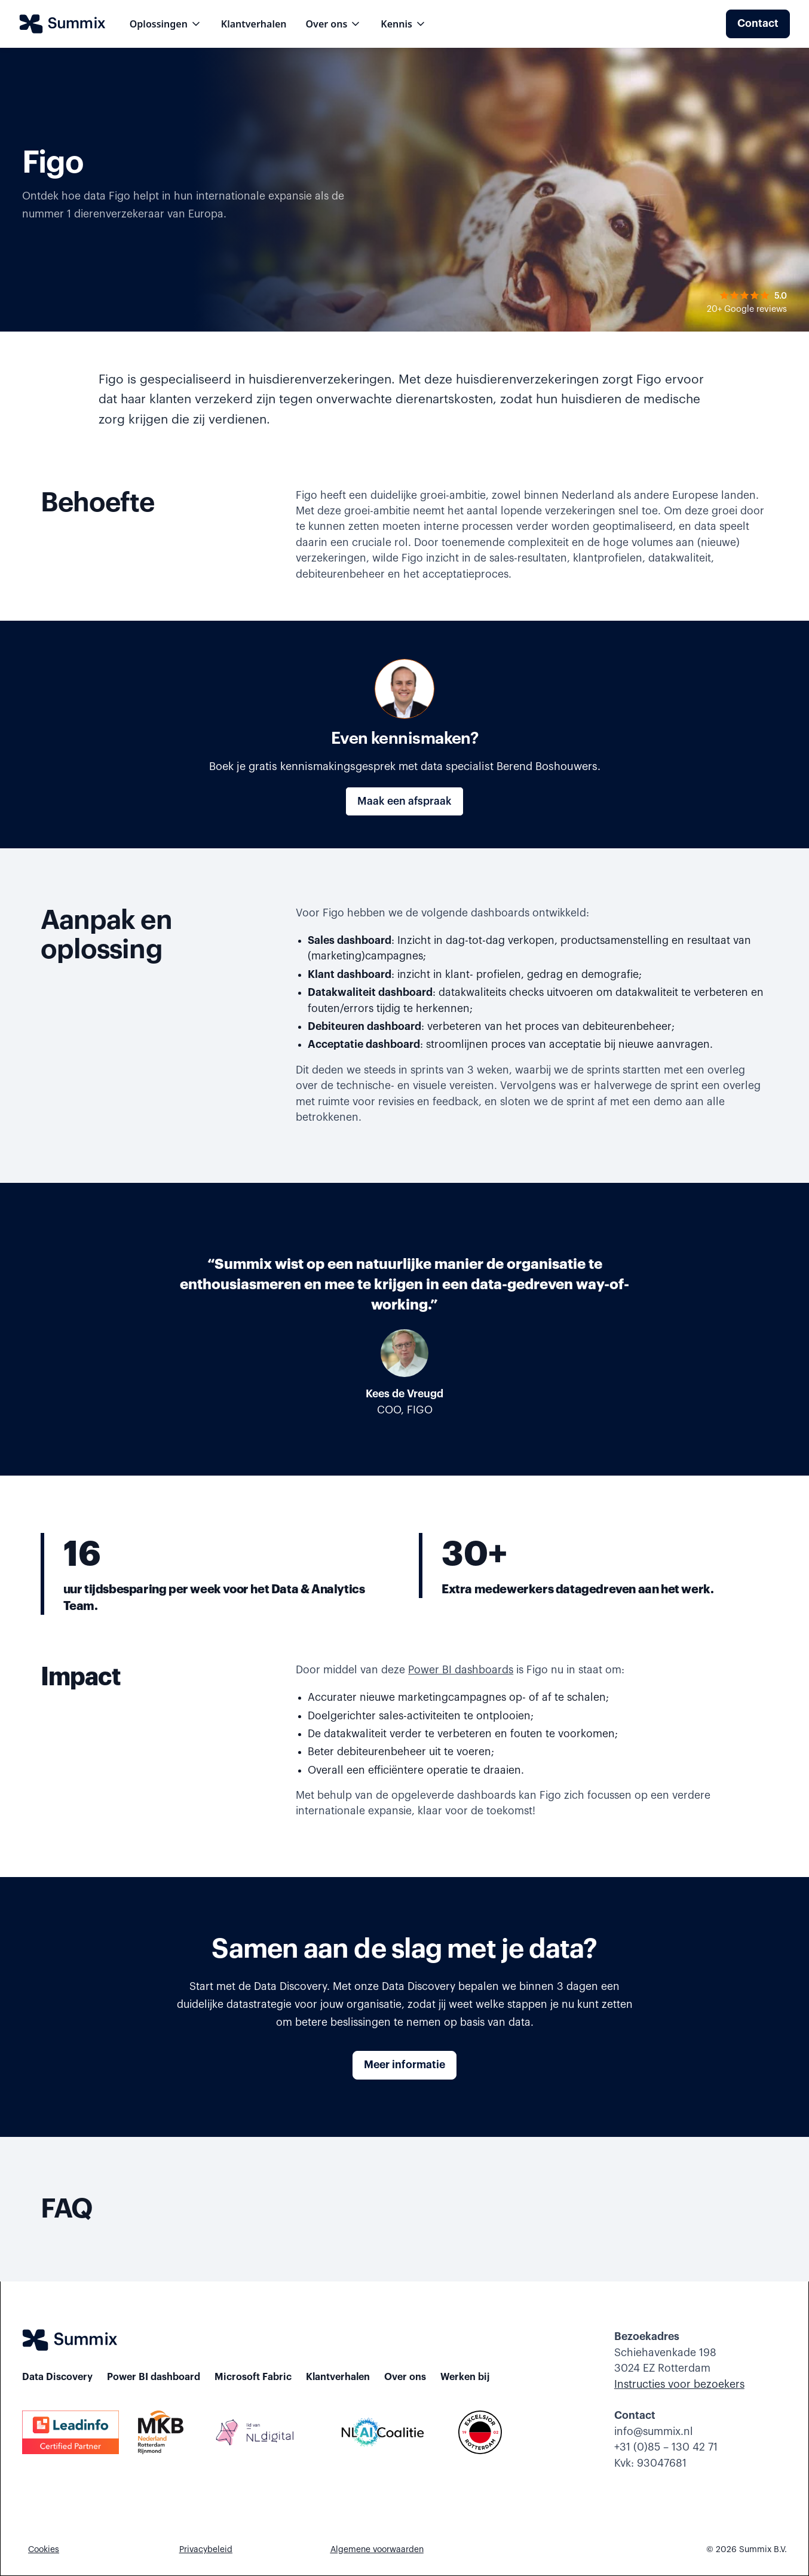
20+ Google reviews (747, 309)
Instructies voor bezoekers (679, 2384)
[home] (62, 23)
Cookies (43, 2550)
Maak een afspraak (404, 801)
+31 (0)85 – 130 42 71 (666, 2447)
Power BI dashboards (460, 1670)
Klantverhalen (254, 23)
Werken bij (465, 2377)
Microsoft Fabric (253, 2377)
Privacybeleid (205, 2550)
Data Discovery (57, 2377)
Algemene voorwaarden (377, 2550)
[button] (166, 24)
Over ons (405, 2377)
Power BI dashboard (153, 2377)
